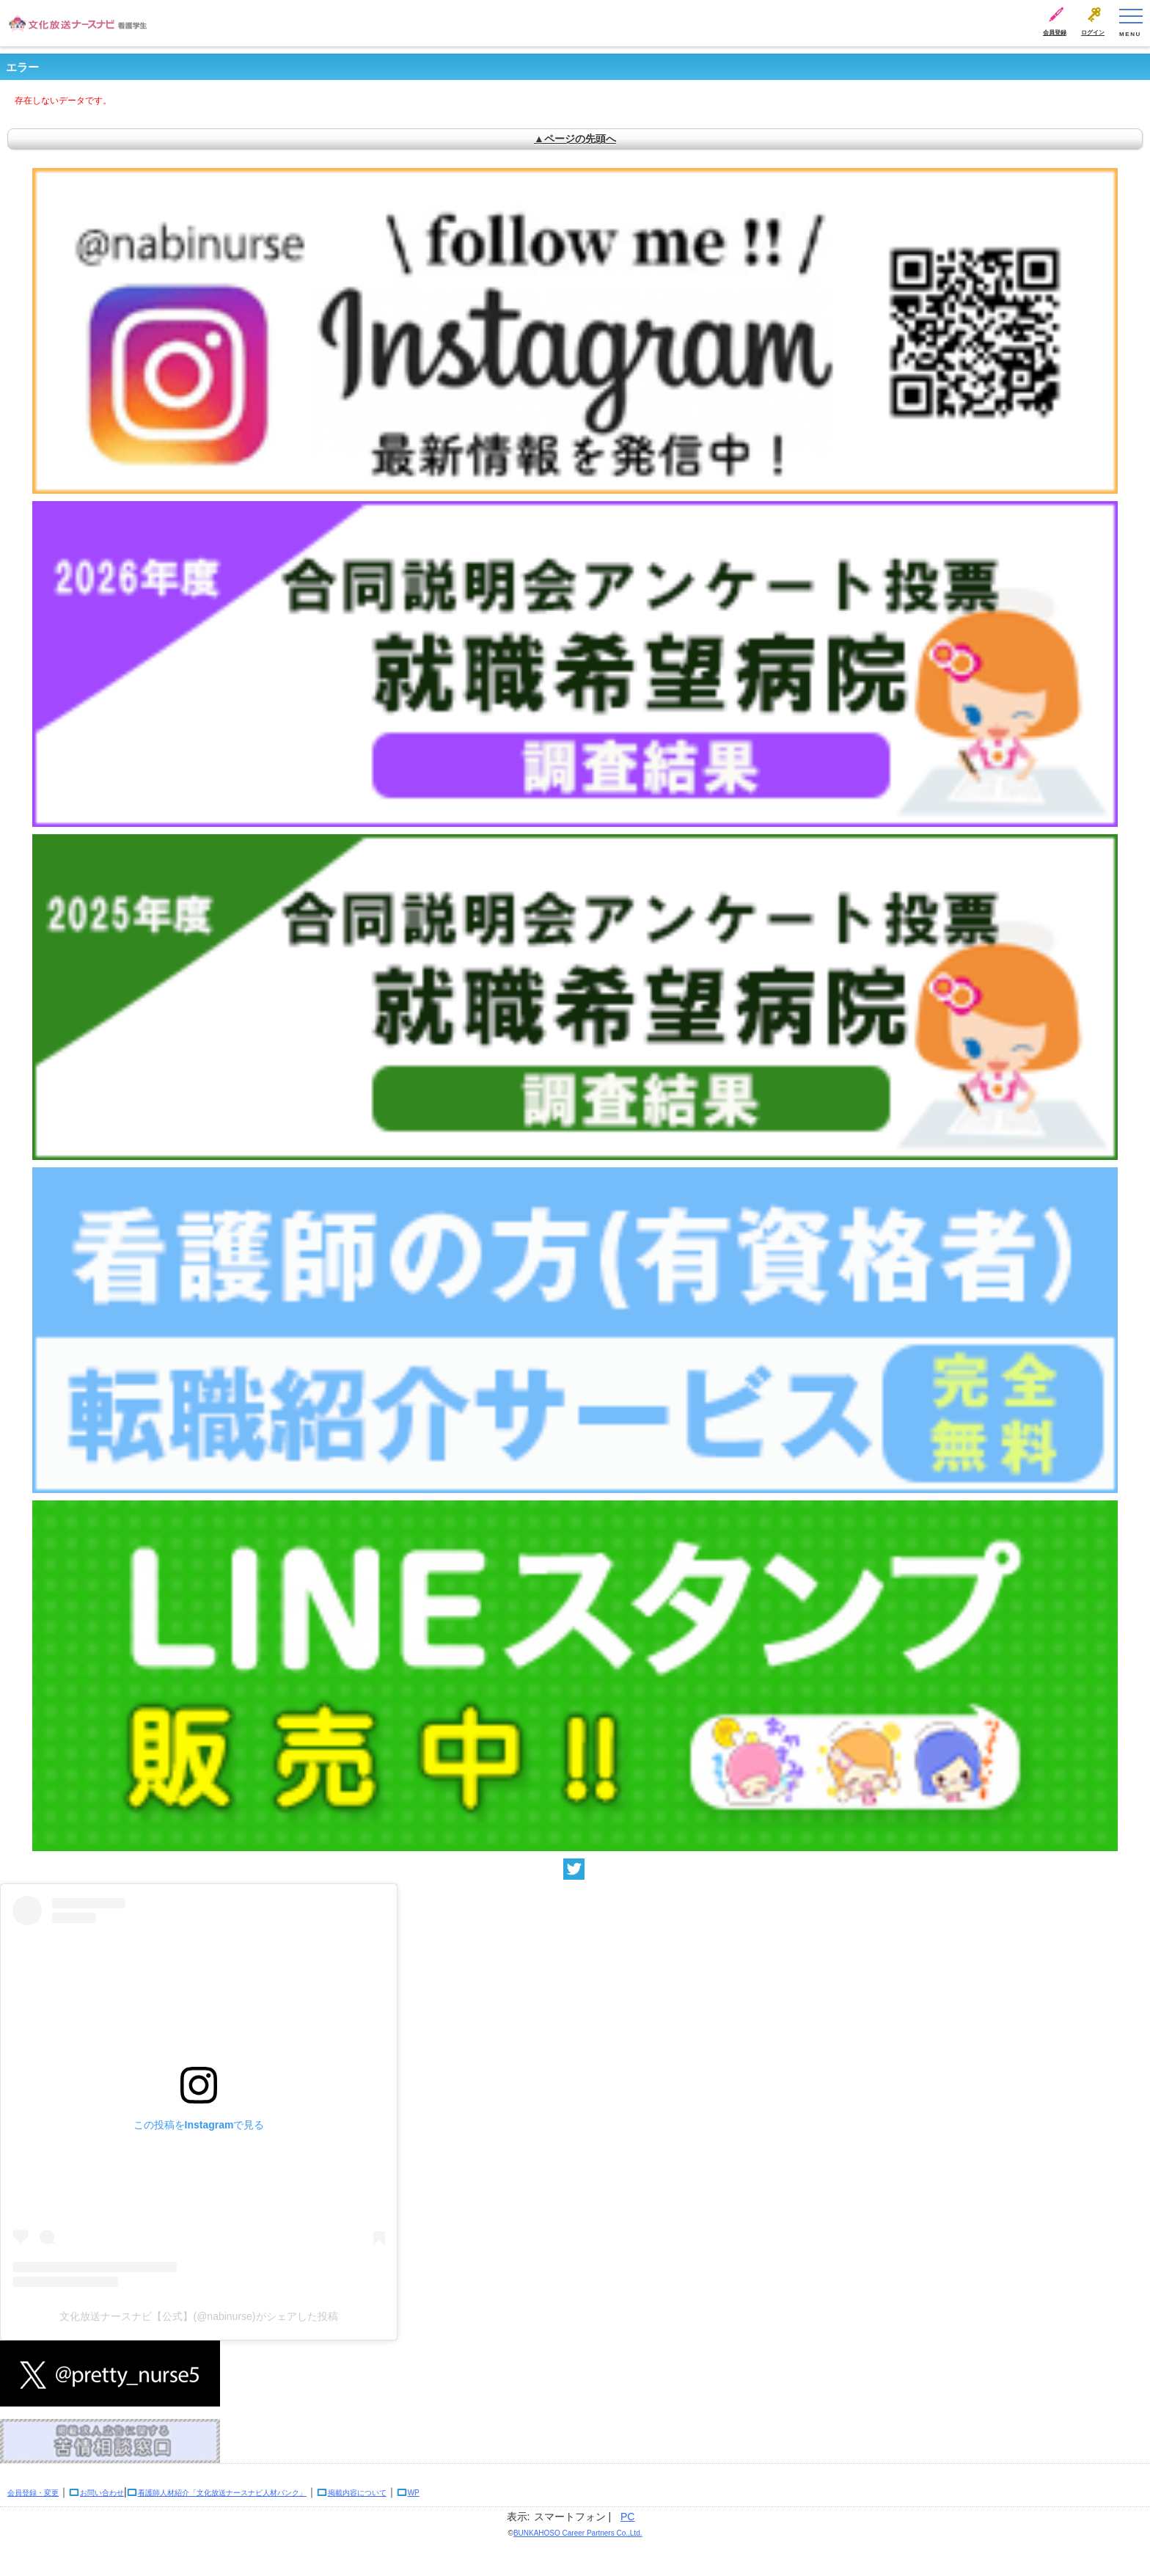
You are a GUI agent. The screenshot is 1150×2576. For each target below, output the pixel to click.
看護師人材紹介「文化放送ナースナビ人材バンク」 (222, 2493)
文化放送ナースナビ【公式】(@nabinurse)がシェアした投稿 (198, 2316)
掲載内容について (357, 2493)
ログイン (1093, 32)
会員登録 (1054, 32)
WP (414, 2493)
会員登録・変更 (33, 2493)
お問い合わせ (102, 2493)
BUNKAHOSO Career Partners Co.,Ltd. (577, 2533)
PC (627, 2516)
